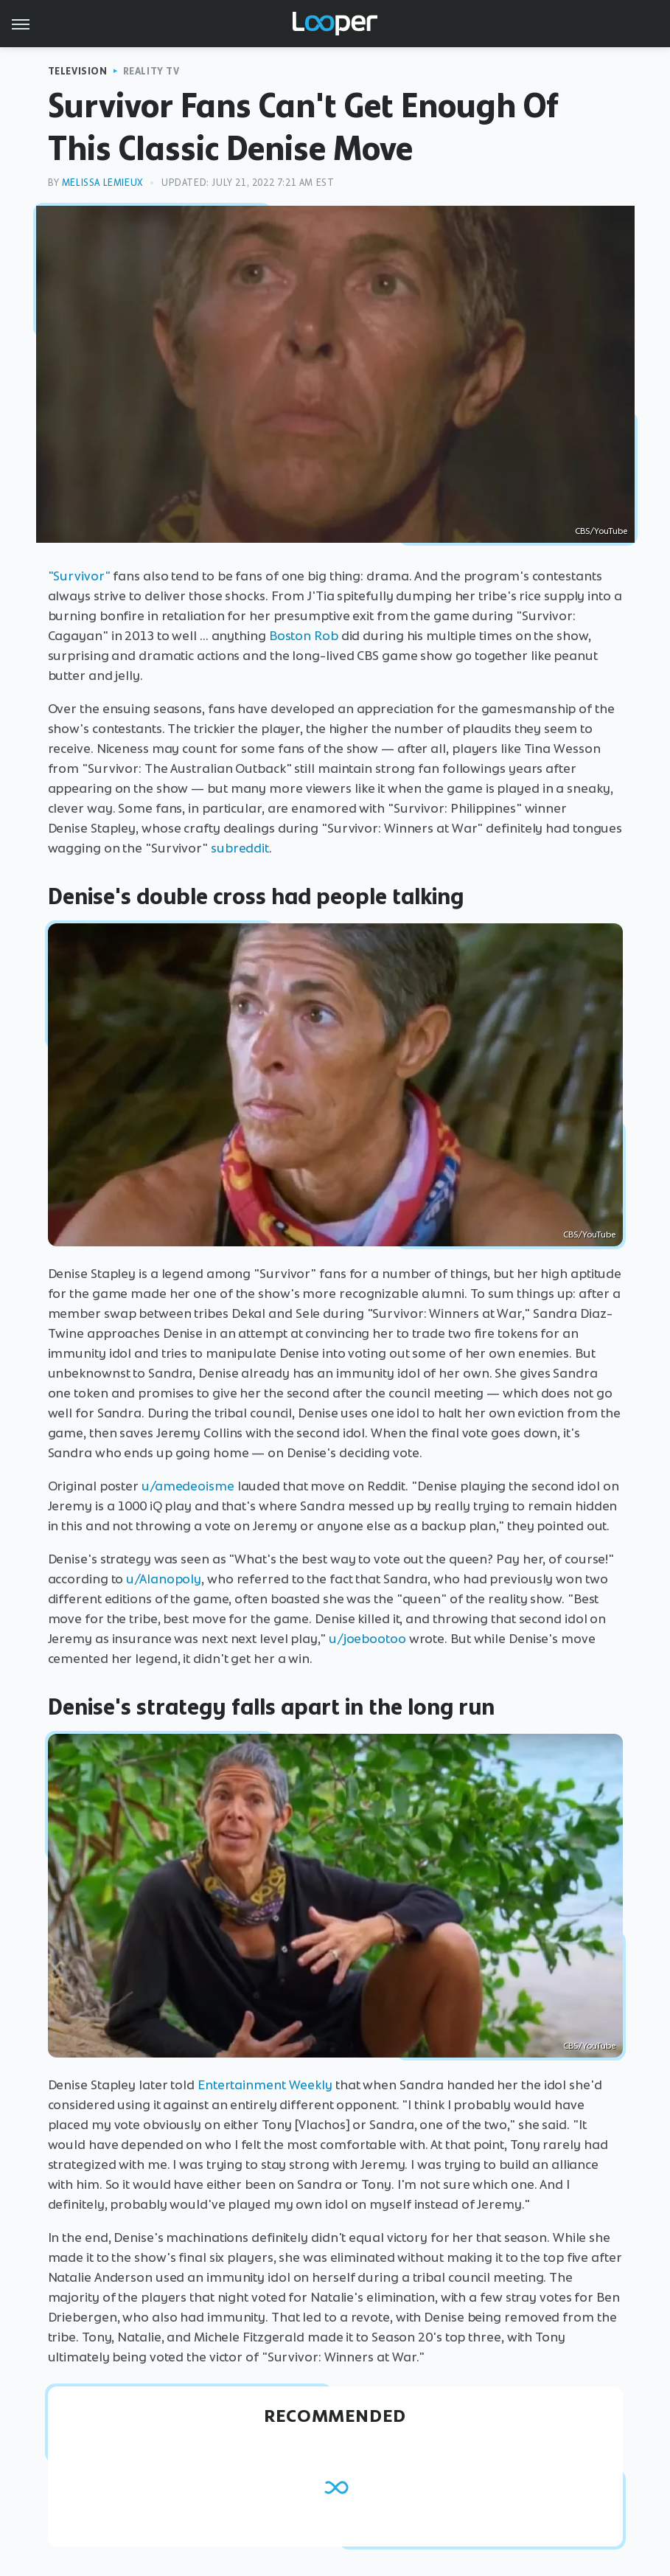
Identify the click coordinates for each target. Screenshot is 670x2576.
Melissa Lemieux (102, 182)
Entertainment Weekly (265, 2085)
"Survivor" (79, 576)
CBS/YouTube (601, 531)
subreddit (240, 848)
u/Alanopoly (163, 1579)
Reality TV (151, 71)
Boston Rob (303, 636)
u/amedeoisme (188, 1486)
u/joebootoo (367, 1639)
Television (78, 71)
